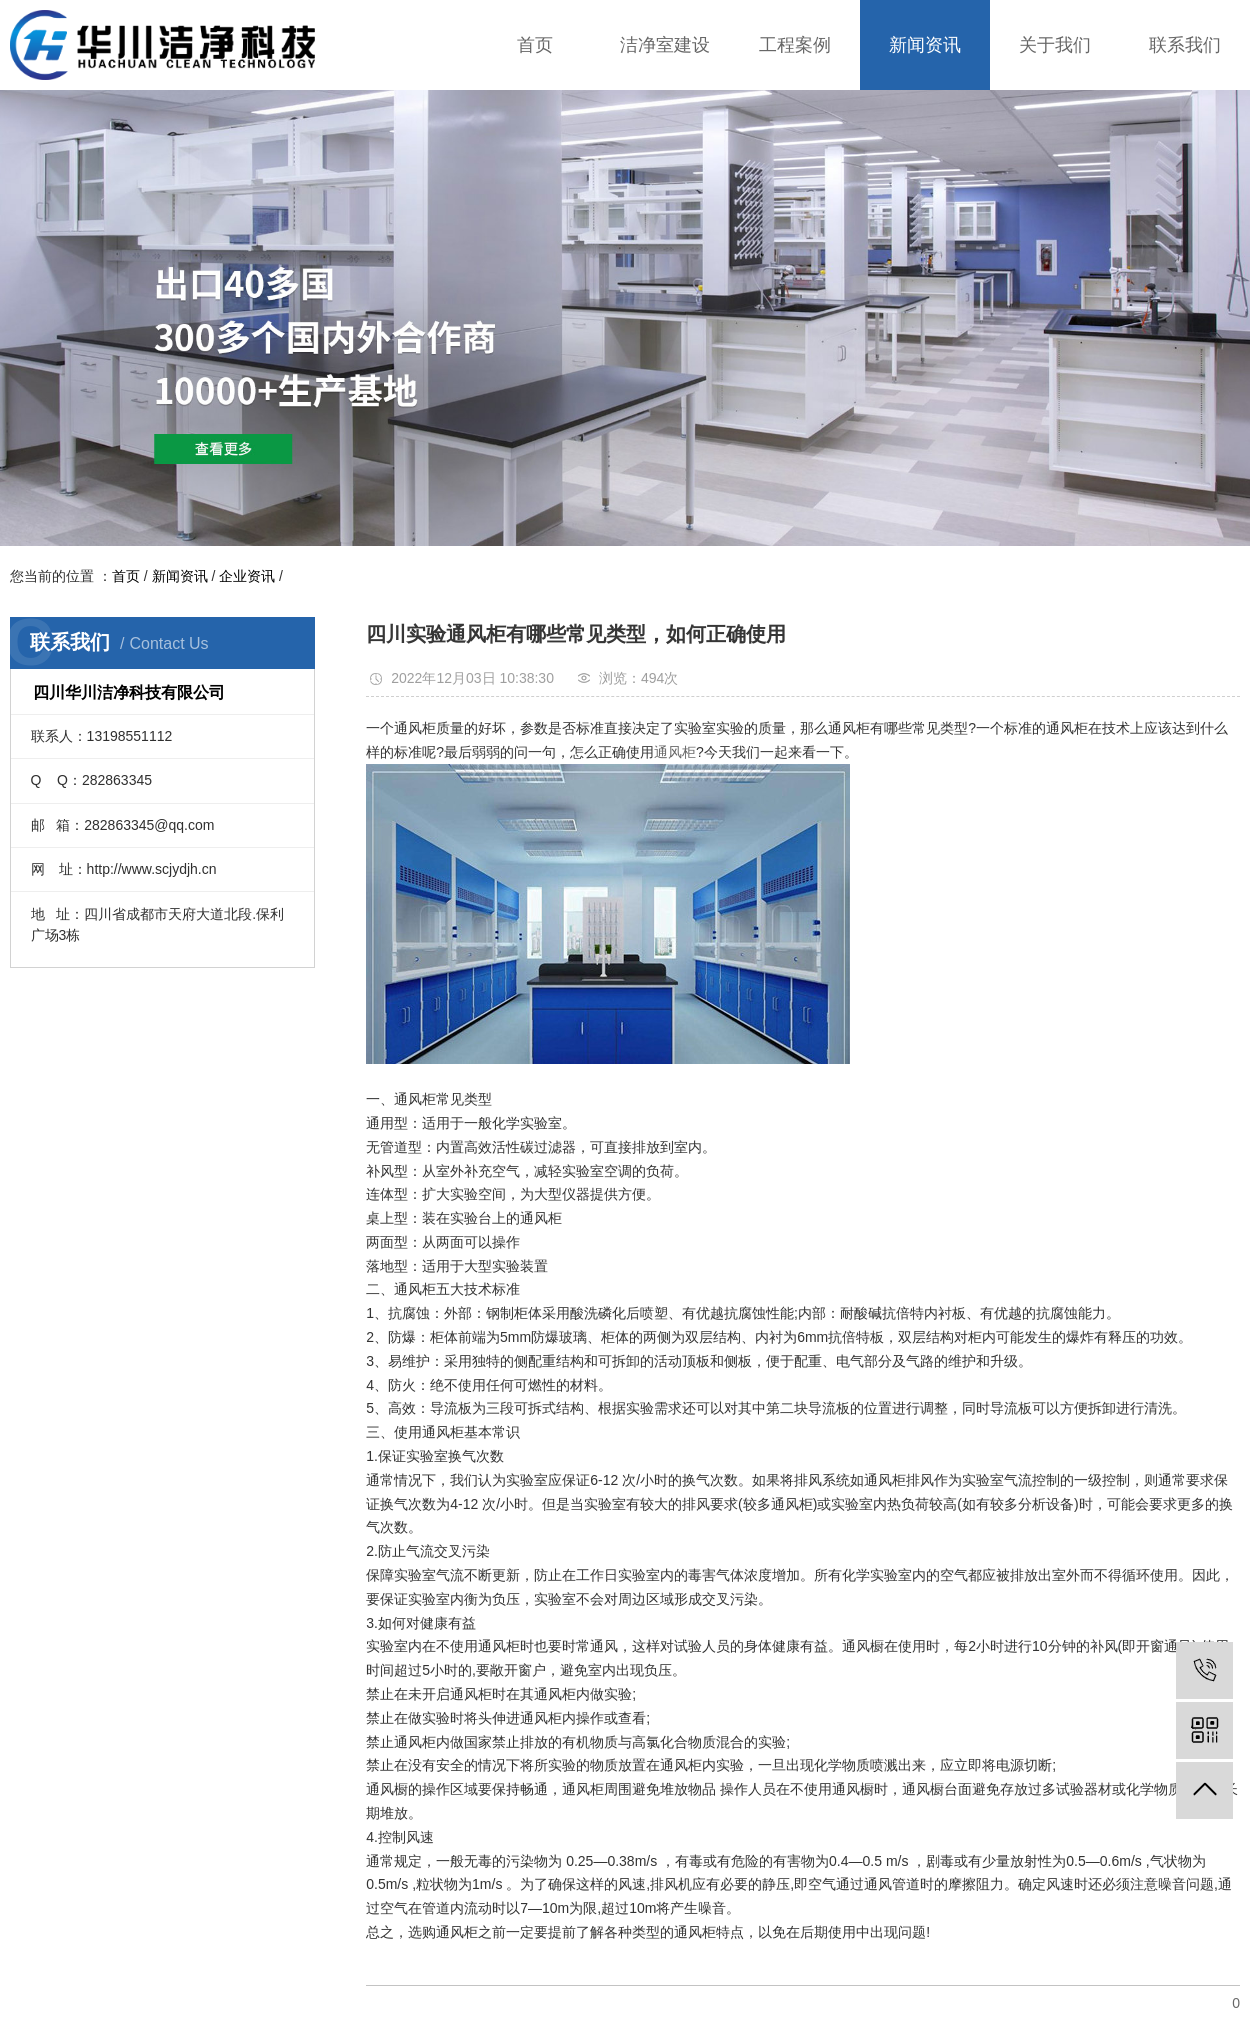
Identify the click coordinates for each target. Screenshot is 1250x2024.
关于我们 (1055, 45)
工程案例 (795, 45)
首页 (535, 45)
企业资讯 (247, 576)
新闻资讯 (925, 45)
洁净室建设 (665, 45)
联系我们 (1185, 45)
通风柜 (675, 752)
